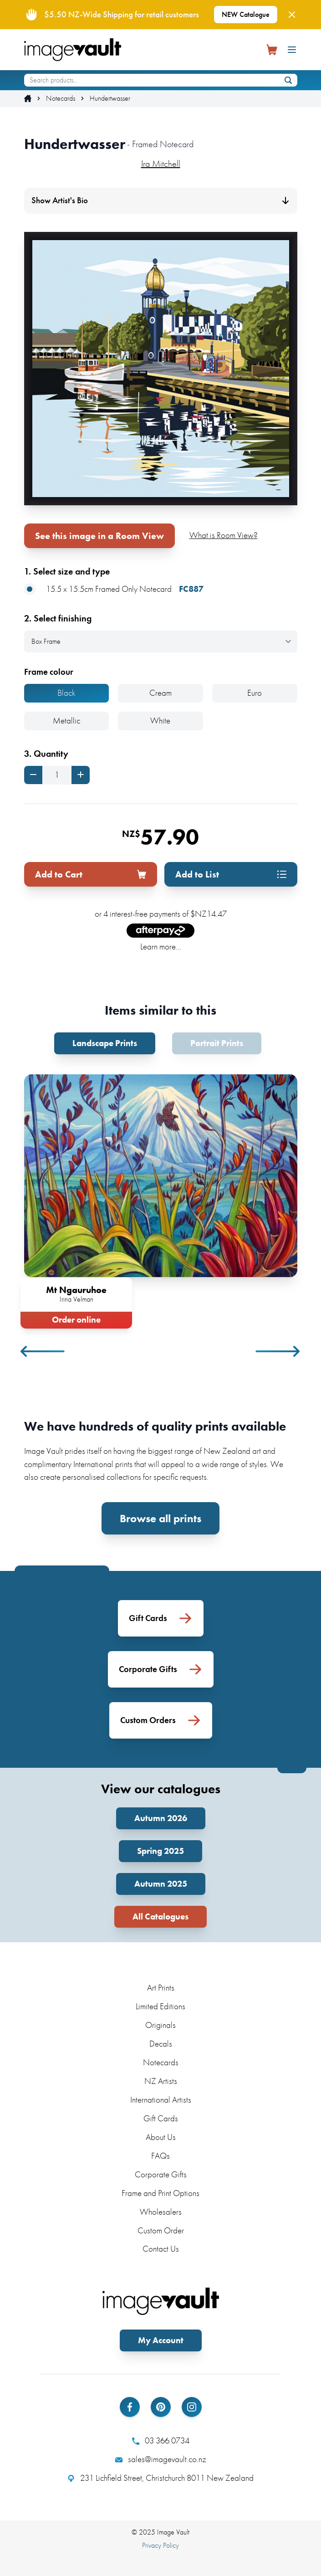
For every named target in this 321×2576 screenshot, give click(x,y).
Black (66, 692)
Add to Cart (90, 874)
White (160, 720)
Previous (43, 1351)
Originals (160, 2025)
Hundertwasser (110, 98)
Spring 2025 (160, 1851)
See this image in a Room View (99, 536)
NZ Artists (160, 2081)
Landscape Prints (104, 1043)
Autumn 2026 (160, 1818)
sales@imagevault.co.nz (160, 2459)
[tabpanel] (160, 1199)
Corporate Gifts (161, 2174)
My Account (160, 2340)
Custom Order (161, 2230)
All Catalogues (160, 1916)
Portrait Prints (216, 1043)
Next (278, 1351)
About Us (161, 2137)
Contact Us (161, 2248)
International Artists (160, 2099)
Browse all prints (160, 1518)
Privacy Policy (160, 2545)
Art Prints (160, 1987)
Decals (160, 2043)
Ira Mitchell (160, 163)
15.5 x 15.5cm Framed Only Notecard (114, 589)
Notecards (60, 98)
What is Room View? (223, 535)
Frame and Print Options (160, 2193)
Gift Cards (160, 2118)
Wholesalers (161, 2211)
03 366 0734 (160, 2440)
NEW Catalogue (246, 14)
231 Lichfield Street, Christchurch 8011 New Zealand (160, 2478)
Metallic (66, 720)
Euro (254, 692)
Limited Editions (160, 2006)
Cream (160, 692)
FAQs (160, 2155)
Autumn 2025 (160, 1883)
